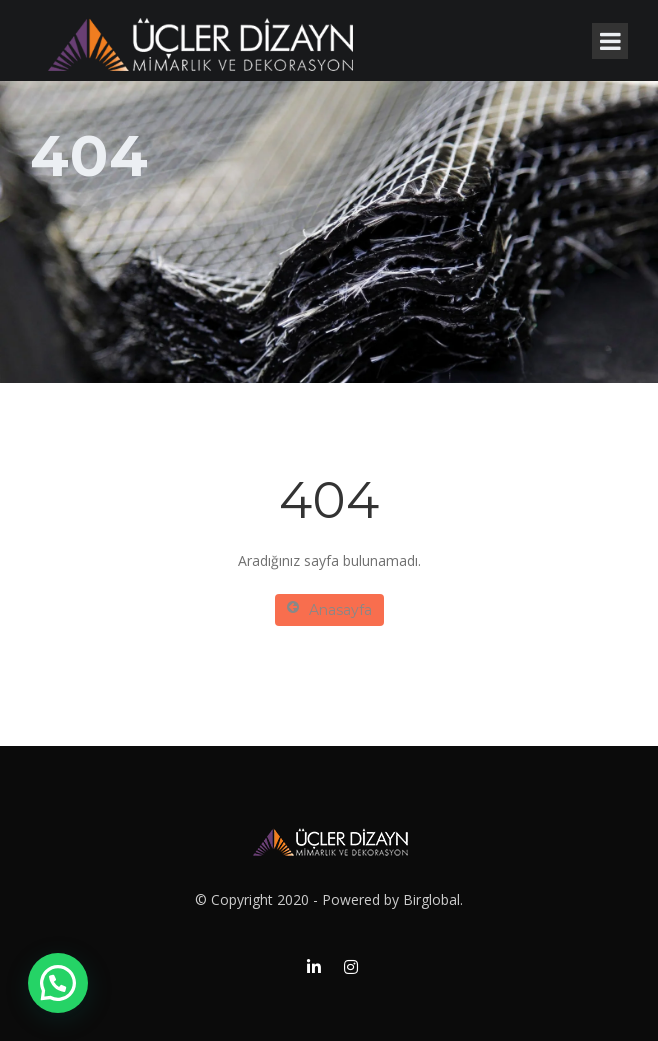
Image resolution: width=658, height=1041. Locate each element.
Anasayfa (329, 609)
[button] (58, 983)
